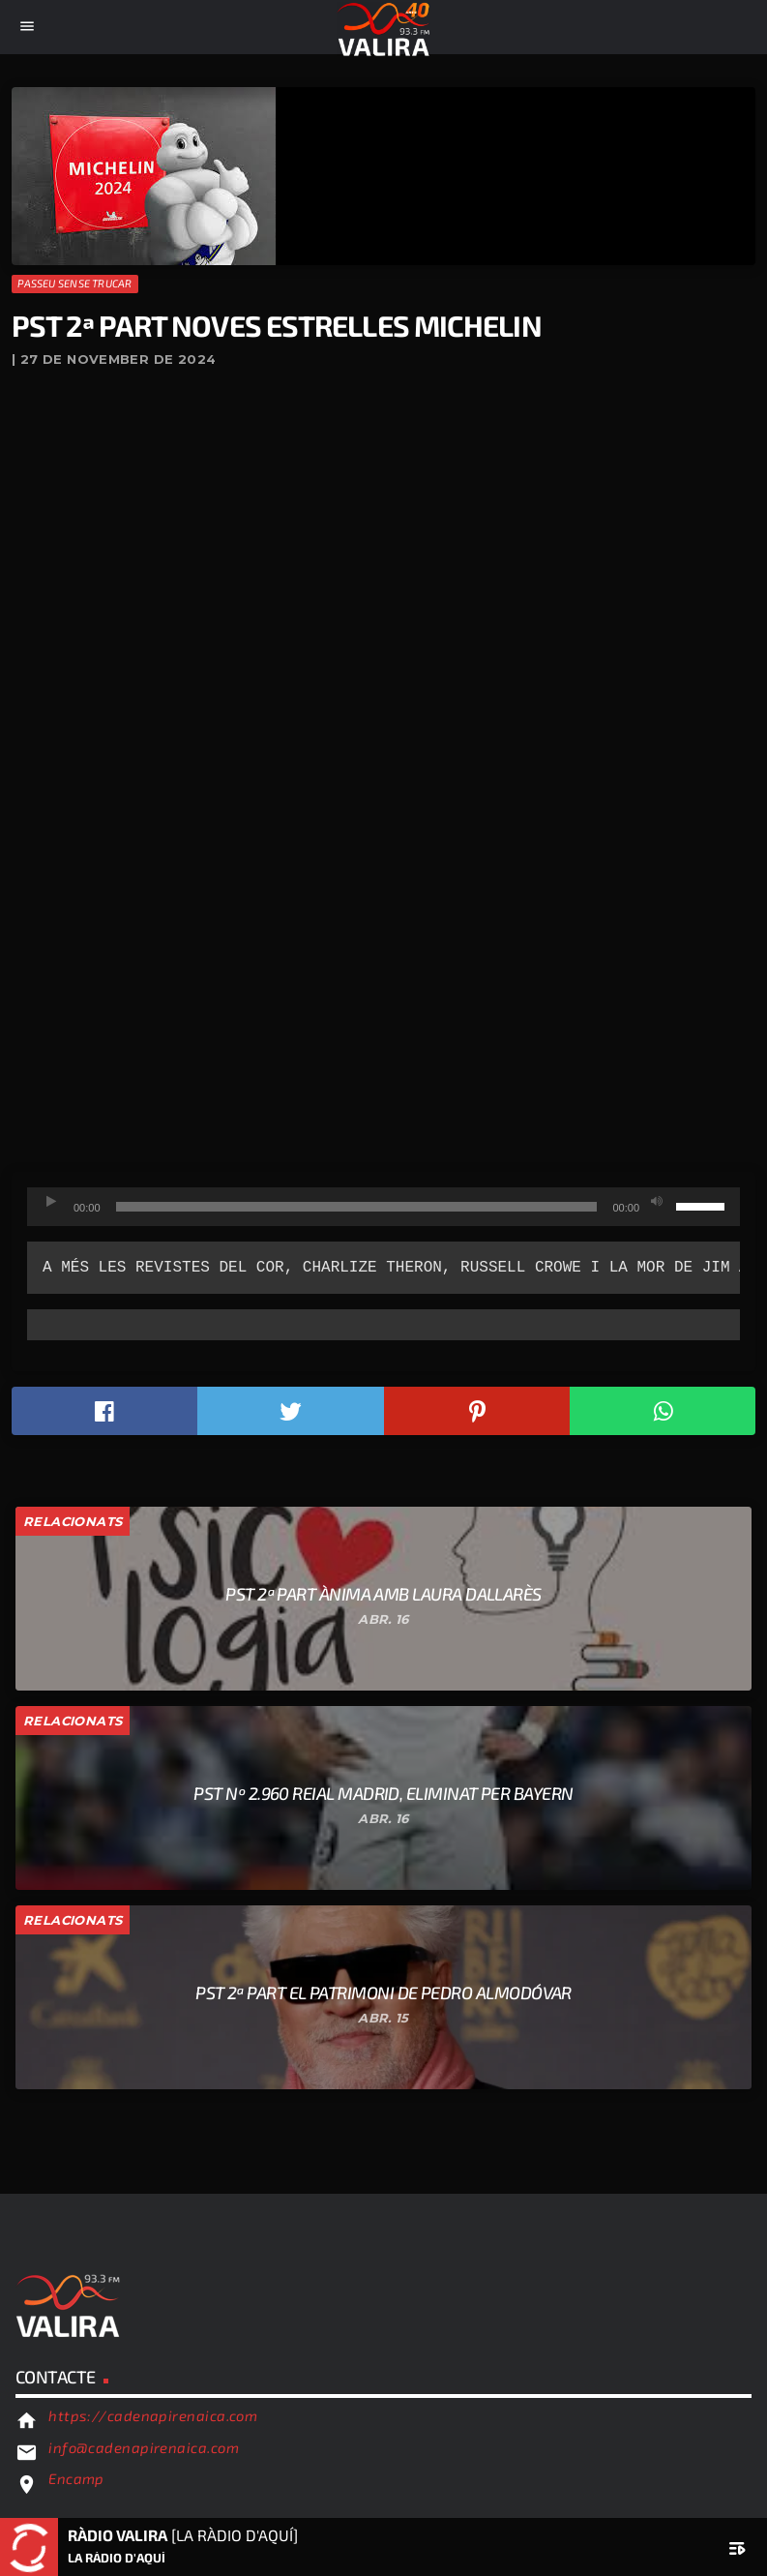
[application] (383, 1206)
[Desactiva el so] (656, 1201)
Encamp (76, 2478)
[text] (383, 1268)
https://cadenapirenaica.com (152, 2415)
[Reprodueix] (51, 1201)
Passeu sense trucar (74, 283)
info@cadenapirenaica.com (143, 2447)
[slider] (357, 1207)
